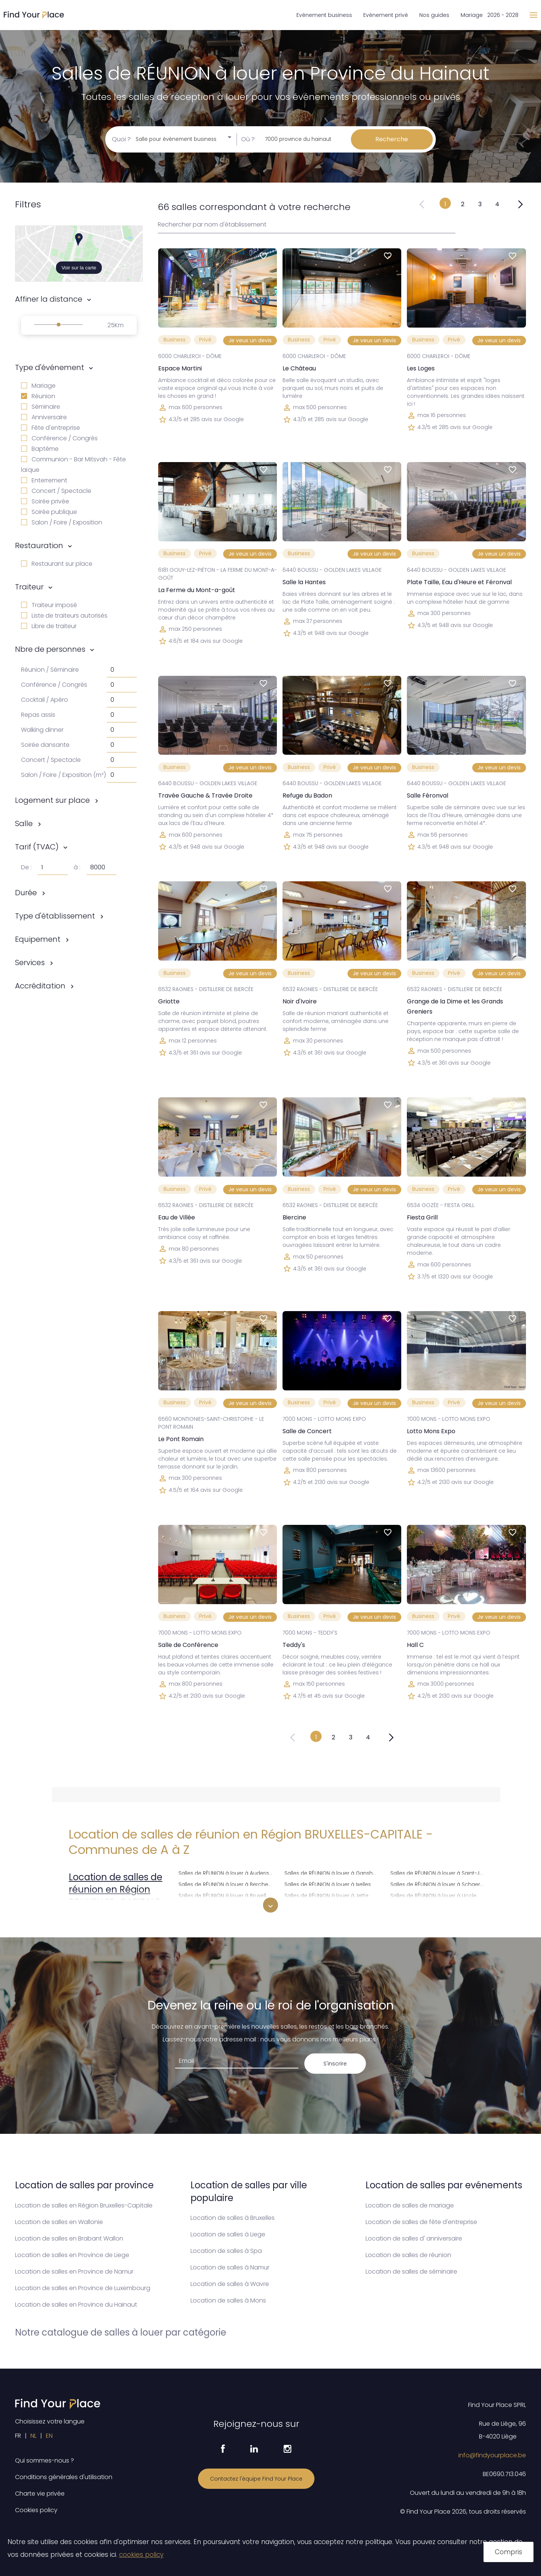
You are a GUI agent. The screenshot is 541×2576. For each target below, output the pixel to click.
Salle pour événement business (176, 139)
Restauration (39, 545)
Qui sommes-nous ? (44, 2460)
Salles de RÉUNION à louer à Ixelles (327, 1883)
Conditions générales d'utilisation (63, 2477)
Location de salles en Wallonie (59, 2222)
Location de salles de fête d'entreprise (421, 2222)
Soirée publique (49, 512)
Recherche (391, 139)
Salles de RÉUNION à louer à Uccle (433, 1894)
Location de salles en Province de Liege (72, 2255)
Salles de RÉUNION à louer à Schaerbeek (438, 1883)
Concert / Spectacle (56, 490)
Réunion (38, 396)
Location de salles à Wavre (229, 2284)
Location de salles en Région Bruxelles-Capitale (84, 2205)
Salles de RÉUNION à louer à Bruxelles (225, 1894)
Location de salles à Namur (229, 2267)
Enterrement (44, 480)
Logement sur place (52, 800)
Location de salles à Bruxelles (232, 2217)
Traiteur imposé (49, 605)
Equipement (37, 939)
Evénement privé (385, 15)
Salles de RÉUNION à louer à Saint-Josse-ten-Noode (438, 1872)
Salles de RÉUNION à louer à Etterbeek (226, 1906)
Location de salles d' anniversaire (414, 2238)
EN (49, 2435)
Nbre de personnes (50, 649)
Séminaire (40, 406)
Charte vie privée (40, 2493)
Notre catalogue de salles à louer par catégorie (120, 2332)
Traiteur (29, 587)
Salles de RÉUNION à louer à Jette (326, 1894)
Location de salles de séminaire (411, 2271)
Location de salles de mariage (410, 2205)
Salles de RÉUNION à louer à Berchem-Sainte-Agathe (226, 1883)
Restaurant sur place (56, 563)
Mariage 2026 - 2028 (489, 15)
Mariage (38, 385)
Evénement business (324, 15)
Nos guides (434, 15)
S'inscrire (335, 2063)
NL (33, 2435)
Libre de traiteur (49, 626)
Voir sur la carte (79, 267)
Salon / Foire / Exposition (61, 522)
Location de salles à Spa (226, 2251)
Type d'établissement (55, 916)
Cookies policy (36, 2510)
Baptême (40, 448)
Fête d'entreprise (50, 427)
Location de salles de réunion (408, 2255)
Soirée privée (45, 501)
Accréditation (40, 986)
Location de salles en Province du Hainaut (76, 2304)
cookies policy (141, 2554)
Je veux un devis (250, 340)
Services (30, 962)
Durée (26, 892)
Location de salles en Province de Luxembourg (82, 2288)
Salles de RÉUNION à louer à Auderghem (226, 1872)
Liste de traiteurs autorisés (64, 615)
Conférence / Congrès (59, 438)
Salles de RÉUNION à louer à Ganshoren (332, 1872)
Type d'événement (49, 367)
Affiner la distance (48, 299)
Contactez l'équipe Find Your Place (256, 2478)
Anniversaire (44, 417)
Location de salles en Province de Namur (74, 2271)
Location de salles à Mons (228, 2300)
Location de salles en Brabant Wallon (69, 2238)
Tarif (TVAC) (37, 847)
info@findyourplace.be (492, 2455)
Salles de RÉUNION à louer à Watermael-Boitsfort (438, 1906)
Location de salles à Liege (227, 2234)
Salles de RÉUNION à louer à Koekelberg (332, 1906)
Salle (24, 823)
